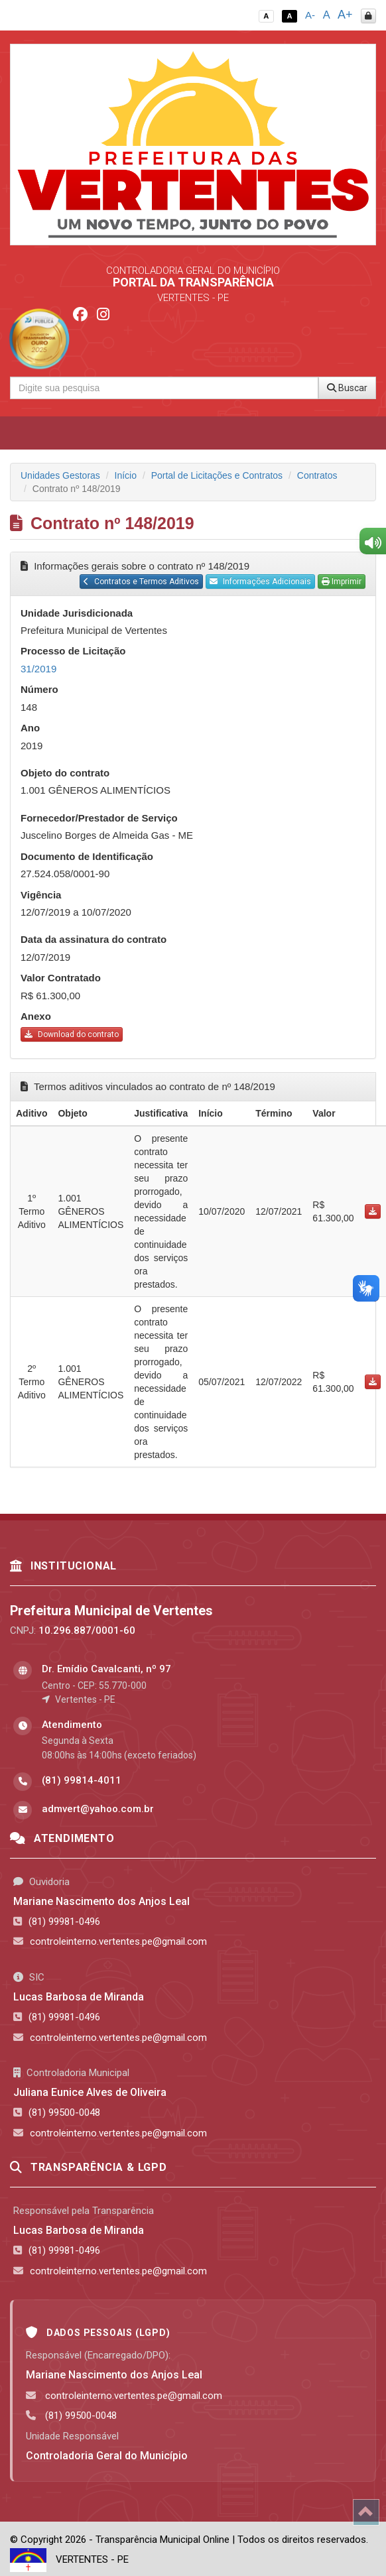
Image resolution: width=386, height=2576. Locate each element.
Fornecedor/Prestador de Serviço (99, 818)
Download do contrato (72, 1034)
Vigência (41, 894)
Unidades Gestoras (60, 475)
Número (39, 689)
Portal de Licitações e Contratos (217, 475)
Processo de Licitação (73, 650)
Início (126, 475)
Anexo (36, 1016)
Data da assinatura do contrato (93, 939)
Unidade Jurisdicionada (77, 613)
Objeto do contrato (65, 772)
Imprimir (341, 581)
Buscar (347, 388)
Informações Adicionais (260, 581)
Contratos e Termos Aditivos (141, 581)
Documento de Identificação (87, 856)
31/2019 (38, 668)
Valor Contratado (61, 977)
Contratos (317, 475)
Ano (30, 727)
